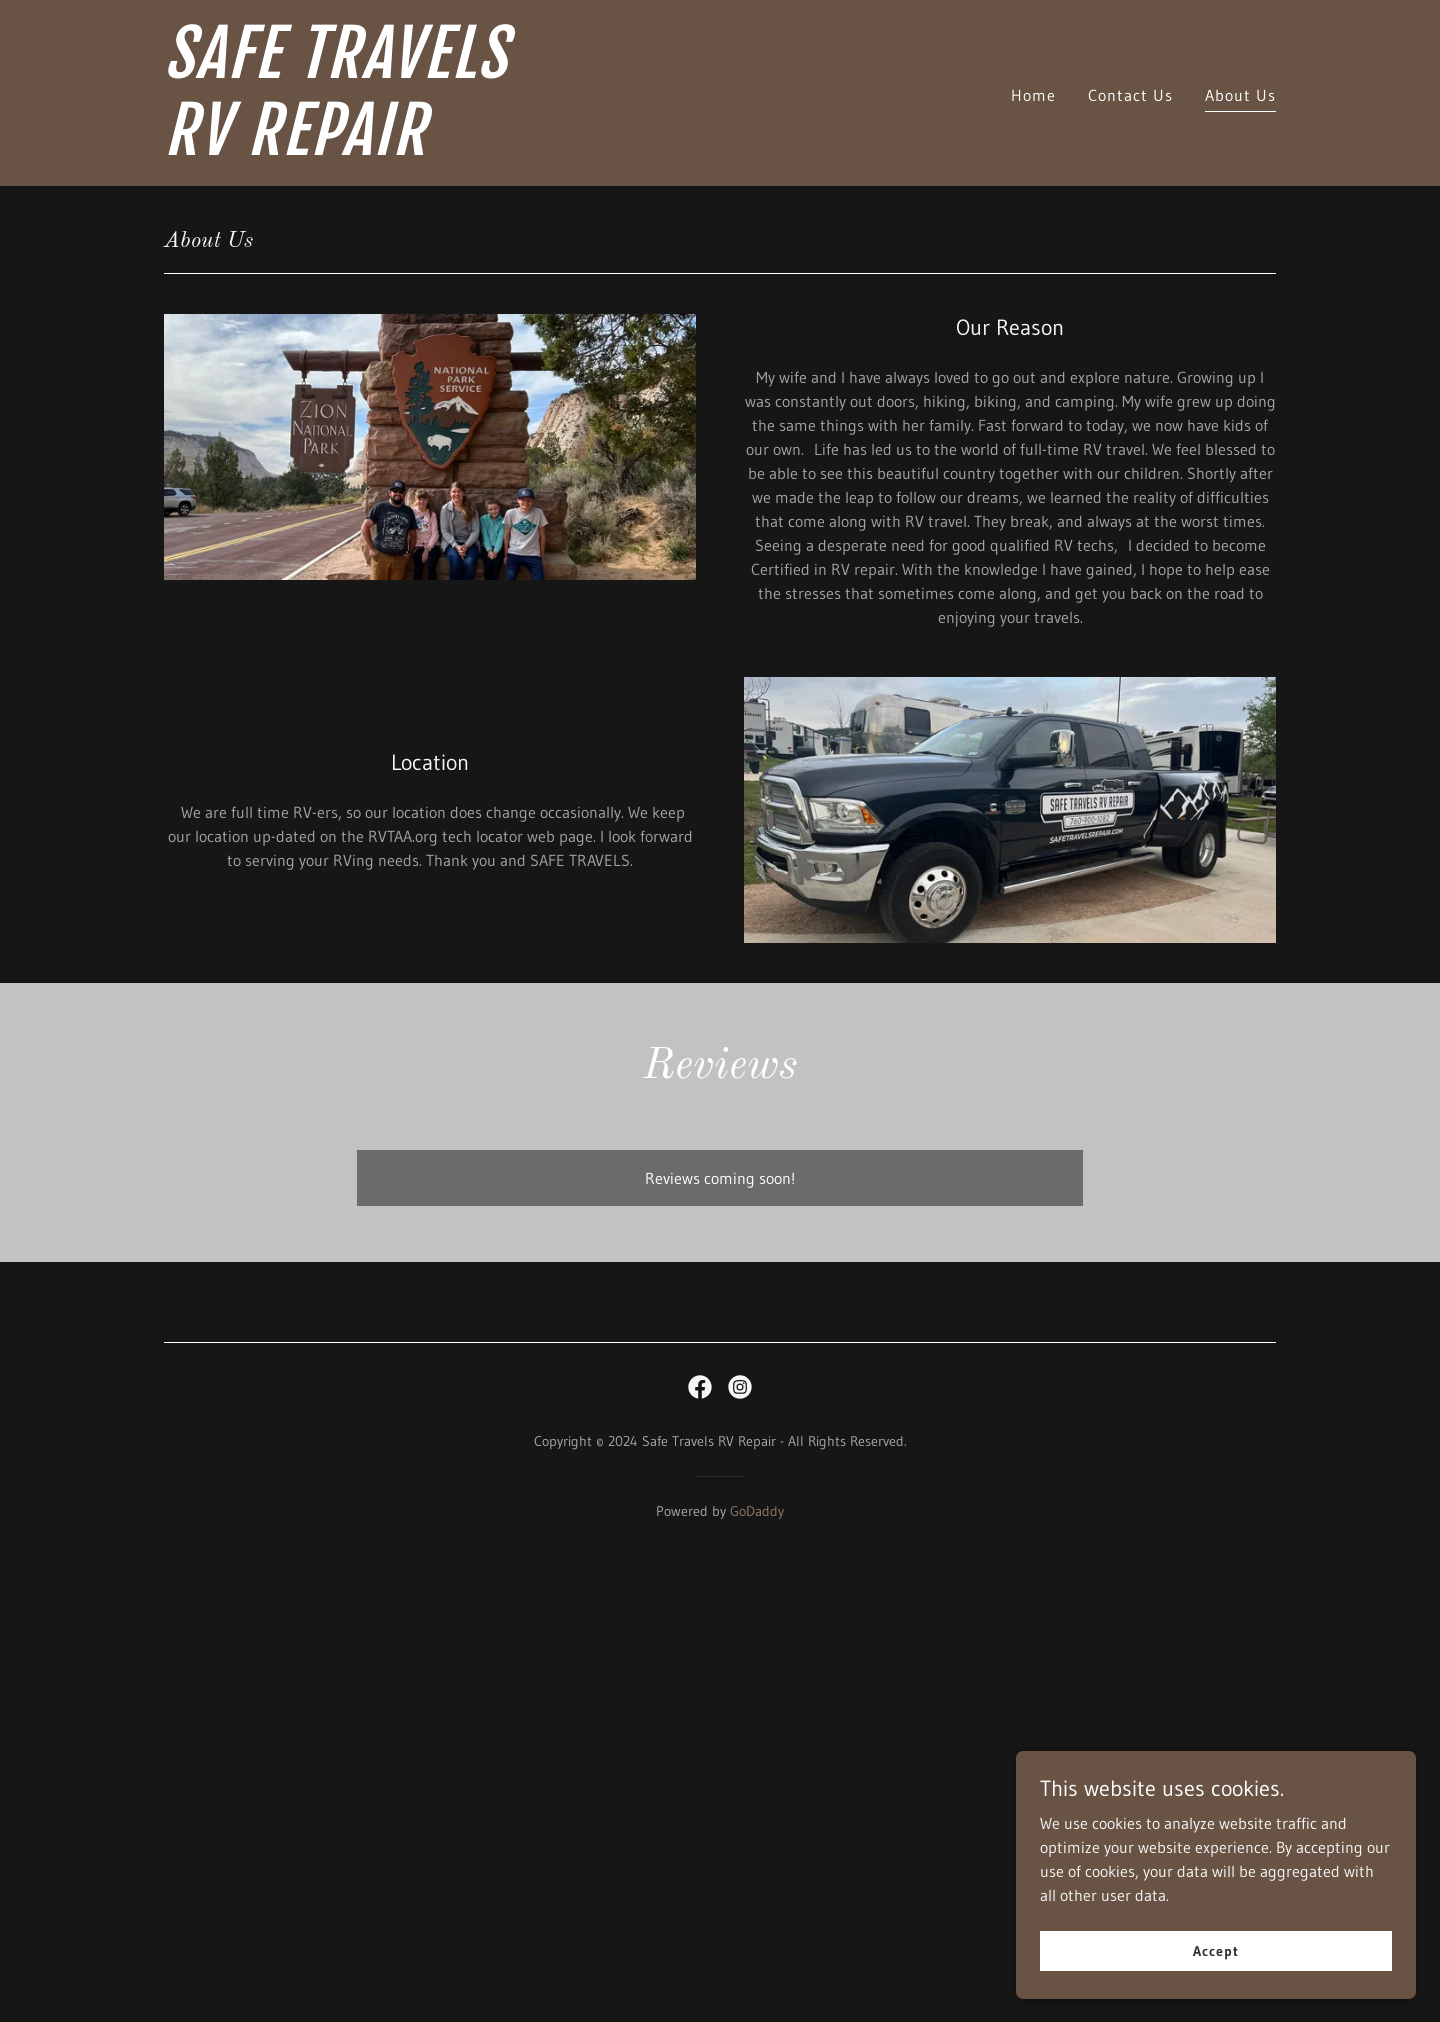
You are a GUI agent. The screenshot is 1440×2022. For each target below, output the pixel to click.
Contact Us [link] (1130, 95)
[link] (358, 149)
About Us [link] (1240, 95)
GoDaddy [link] (757, 1511)
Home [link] (1033, 95)
